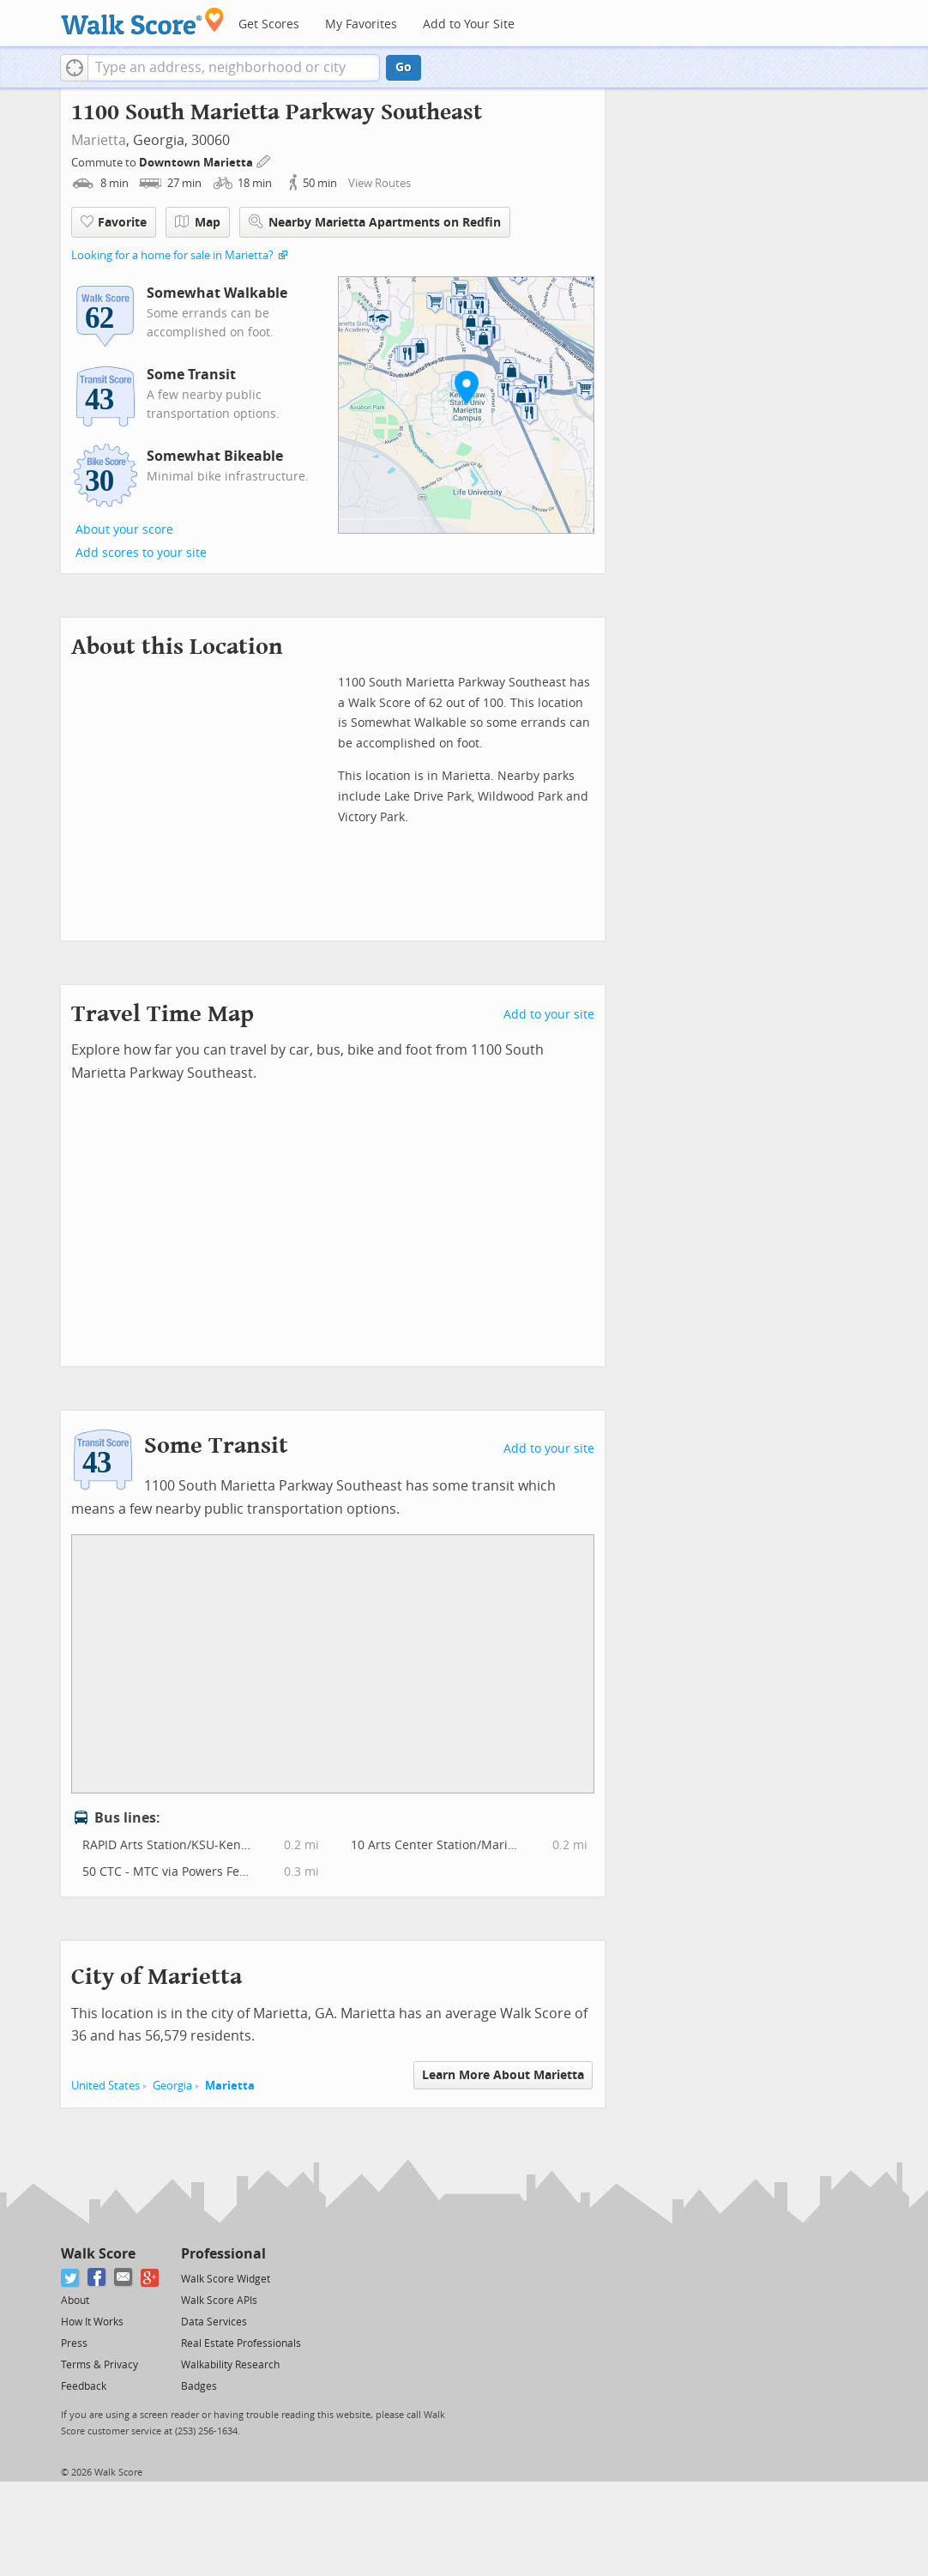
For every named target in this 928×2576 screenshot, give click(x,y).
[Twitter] (71, 2278)
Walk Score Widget (225, 2279)
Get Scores (268, 24)
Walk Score (98, 2254)
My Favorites (361, 24)
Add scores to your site (141, 553)
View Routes (379, 183)
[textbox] (233, 68)
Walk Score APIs (219, 2301)
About (75, 2301)
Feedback (83, 2386)
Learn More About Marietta (503, 2075)
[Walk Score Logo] (143, 21)
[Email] (124, 2278)
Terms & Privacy (99, 2365)
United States (105, 2085)
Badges (199, 2386)
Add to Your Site (469, 24)
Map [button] (197, 222)
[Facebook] (97, 2278)
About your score (124, 530)
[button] (74, 68)
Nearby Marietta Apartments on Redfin (375, 222)
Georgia (172, 2085)
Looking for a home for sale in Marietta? (172, 255)
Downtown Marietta (197, 162)
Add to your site (548, 1014)
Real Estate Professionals (241, 2343)
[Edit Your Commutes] (264, 160)
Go (403, 67)
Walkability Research (230, 2365)
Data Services (214, 2322)
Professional (223, 2254)
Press (74, 2343)
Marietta (98, 140)
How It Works (92, 2322)
